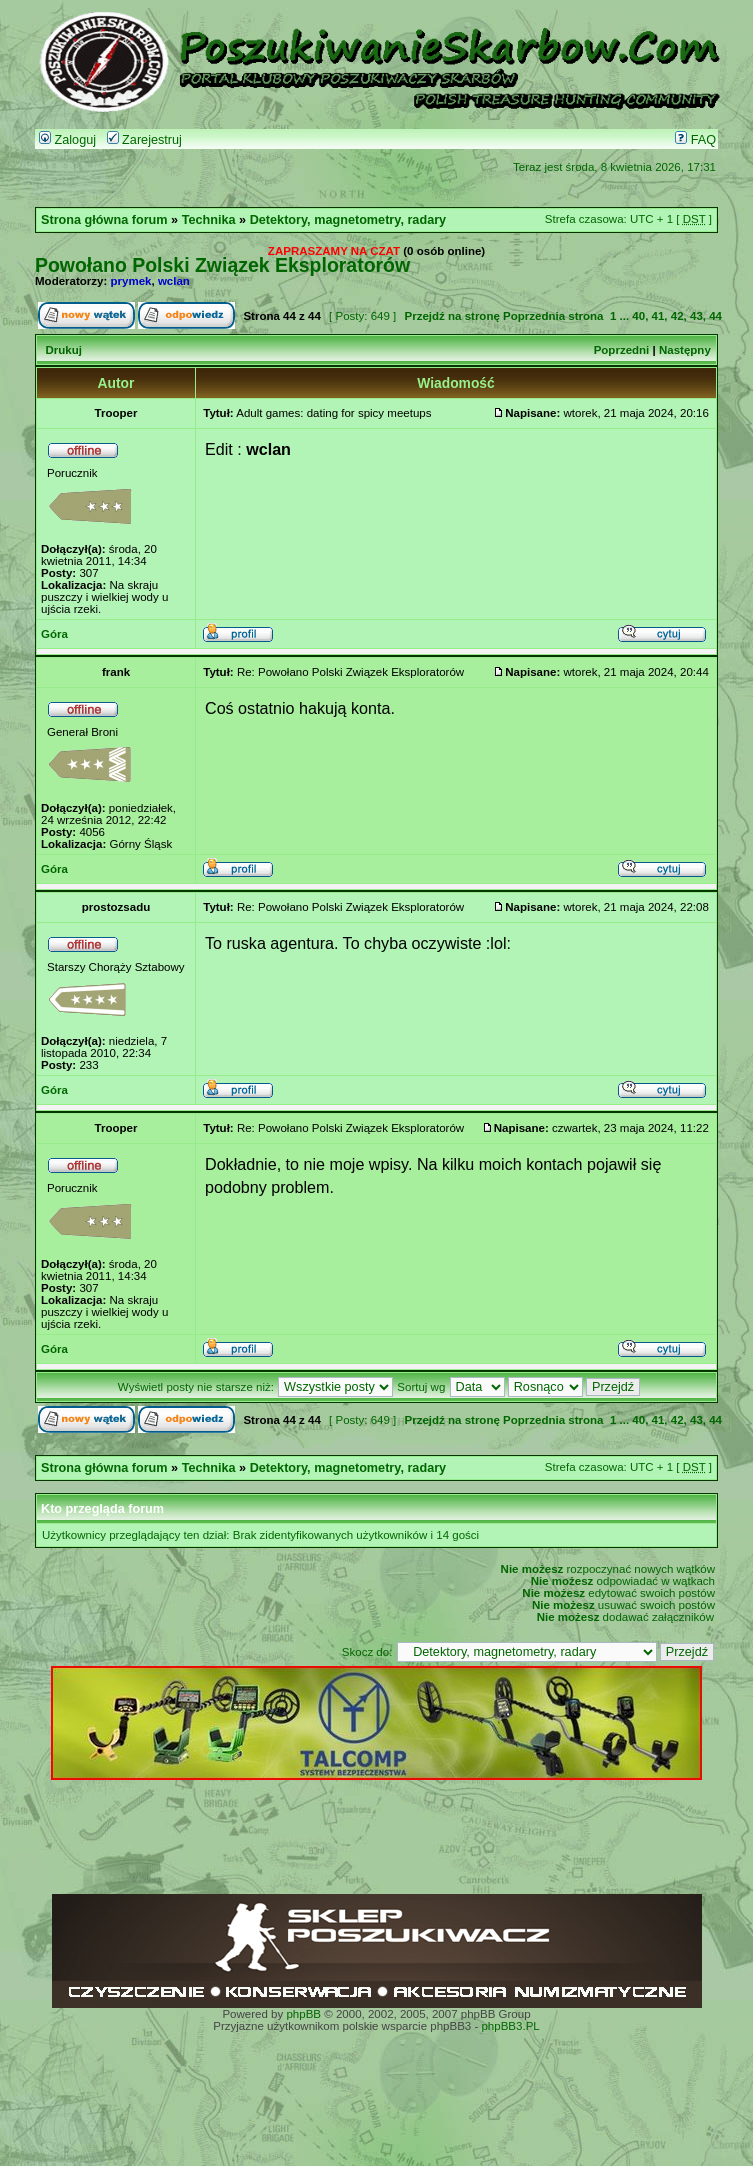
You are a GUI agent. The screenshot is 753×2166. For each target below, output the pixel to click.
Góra (54, 634)
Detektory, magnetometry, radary (348, 220)
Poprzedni (622, 350)
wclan (174, 281)
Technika (209, 220)
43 (696, 316)
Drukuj (63, 350)
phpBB (303, 2014)
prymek (131, 281)
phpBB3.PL (510, 2026)
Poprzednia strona (553, 316)
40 (638, 316)
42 (677, 316)
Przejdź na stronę (451, 316)
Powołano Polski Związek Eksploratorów (222, 265)
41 (658, 316)
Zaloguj (67, 140)
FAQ (695, 140)
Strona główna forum (104, 220)
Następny (685, 350)
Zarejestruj (144, 140)
